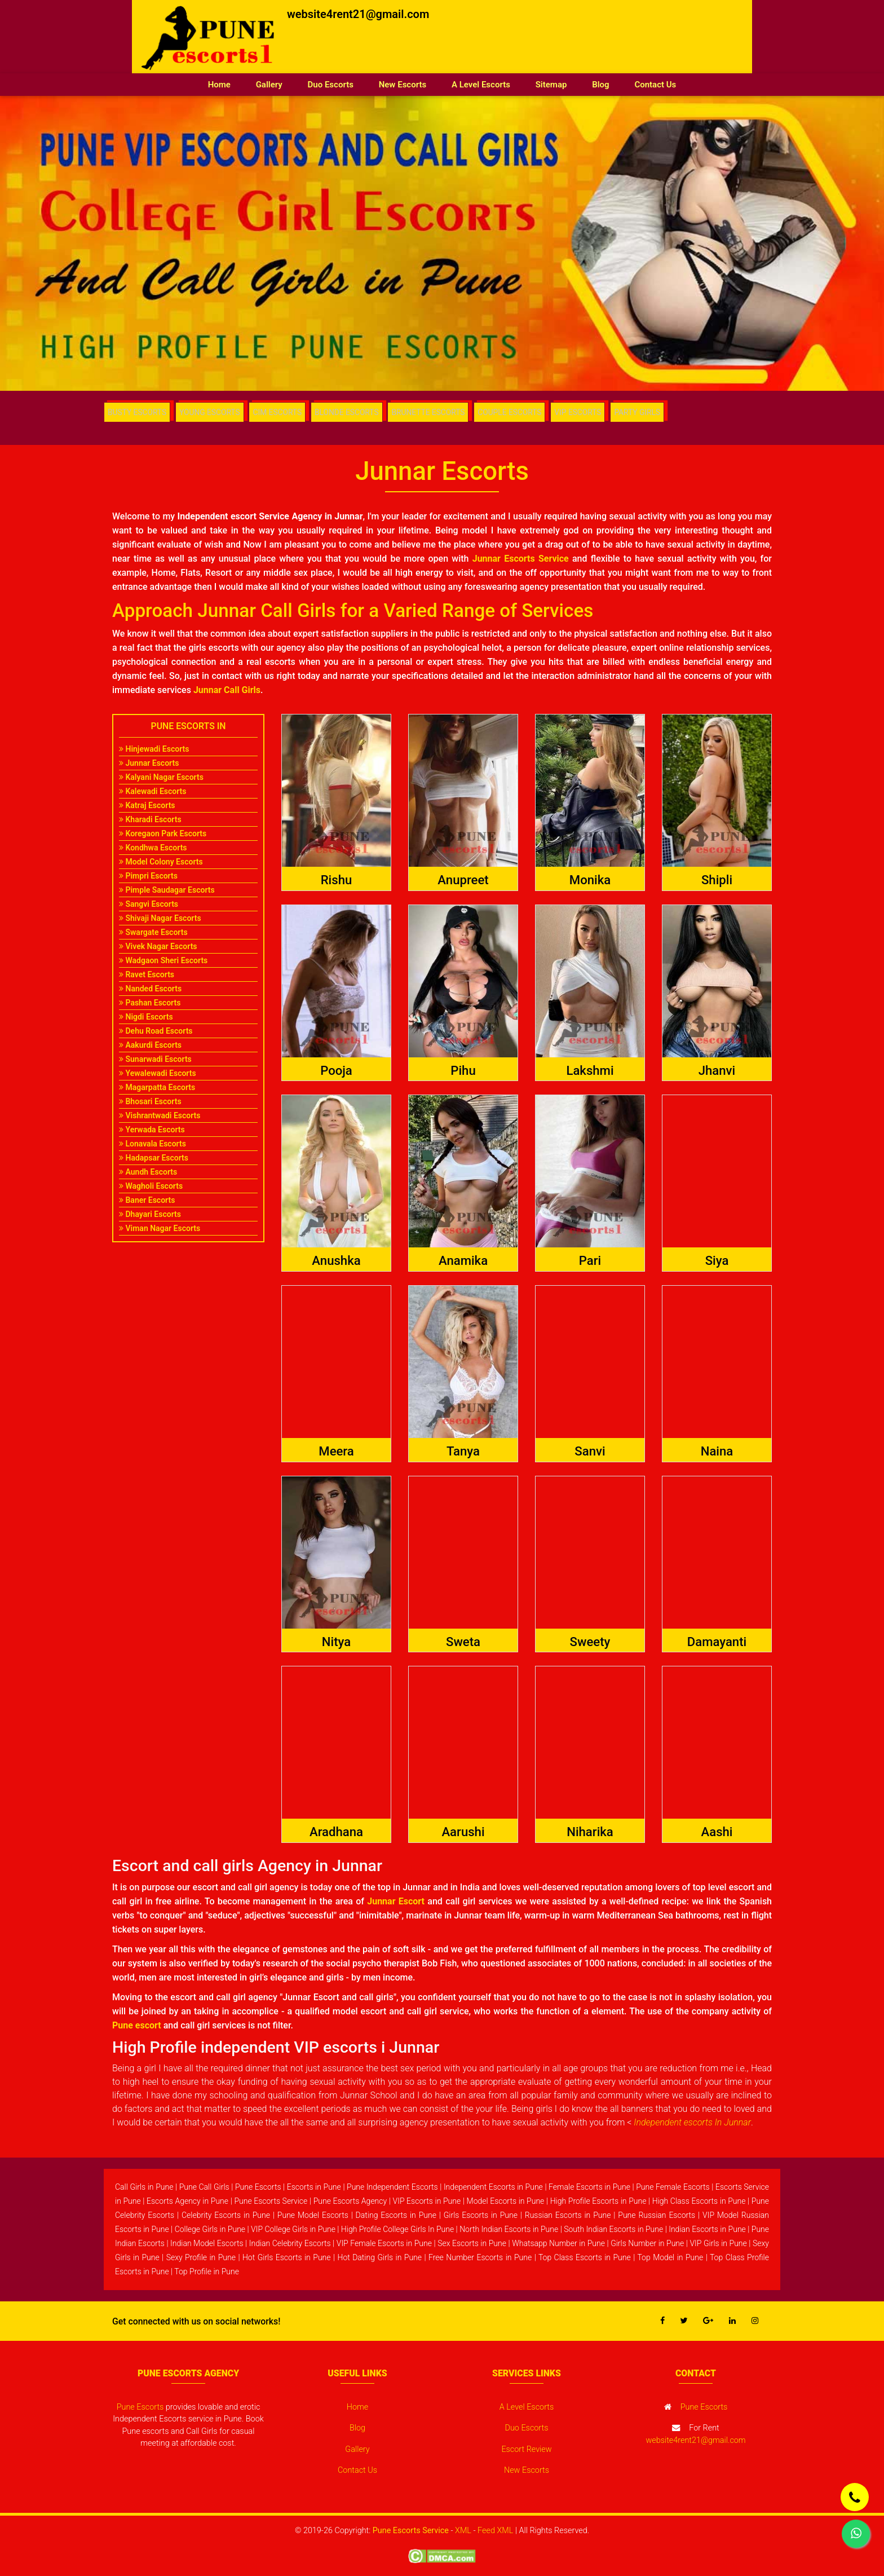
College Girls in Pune (210, 2229)
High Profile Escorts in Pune (598, 2201)
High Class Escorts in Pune (699, 2201)
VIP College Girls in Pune (293, 2229)
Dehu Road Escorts (156, 1030)
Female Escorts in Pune (589, 2186)
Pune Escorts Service (270, 2201)
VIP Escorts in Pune (427, 2201)
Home (226, 84)
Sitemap (551, 85)
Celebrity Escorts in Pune (226, 2215)
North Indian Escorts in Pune (508, 2229)
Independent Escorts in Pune (493, 2186)
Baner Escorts (147, 1200)
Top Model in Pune (670, 2257)
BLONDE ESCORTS (351, 412)
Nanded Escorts (150, 988)
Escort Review (526, 2449)
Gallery (269, 85)
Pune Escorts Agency (350, 2201)
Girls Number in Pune (647, 2243)
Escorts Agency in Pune (187, 2201)
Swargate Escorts (153, 932)
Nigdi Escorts (146, 1016)
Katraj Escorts (147, 805)
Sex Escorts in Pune (471, 2243)
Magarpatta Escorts (157, 1087)
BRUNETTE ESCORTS (432, 412)
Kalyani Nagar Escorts (161, 777)
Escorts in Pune (314, 2186)
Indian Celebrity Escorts (290, 2243)
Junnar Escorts (149, 762)
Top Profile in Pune (206, 2271)
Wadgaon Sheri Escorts (163, 960)
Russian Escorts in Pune (568, 2215)
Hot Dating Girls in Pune (380, 2257)
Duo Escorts (330, 85)
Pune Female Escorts (672, 2186)
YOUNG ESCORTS (211, 412)
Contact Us (655, 85)
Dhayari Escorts (150, 1214)
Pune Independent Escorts (392, 2186)
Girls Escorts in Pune (481, 2215)
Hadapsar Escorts (153, 1157)
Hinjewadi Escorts (154, 748)
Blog (600, 85)
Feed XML (495, 2530)
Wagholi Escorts (151, 1185)
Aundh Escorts (148, 1171)
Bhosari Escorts (150, 1101)
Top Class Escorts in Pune (584, 2257)
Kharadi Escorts (150, 819)
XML (463, 2530)
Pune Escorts (258, 2186)
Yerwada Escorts (152, 1129)
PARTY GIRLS (646, 412)
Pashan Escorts (149, 1002)
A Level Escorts (481, 85)
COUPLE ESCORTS (515, 412)
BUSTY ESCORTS (138, 412)
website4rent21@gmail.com (358, 14)
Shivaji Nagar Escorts (160, 918)
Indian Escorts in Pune (707, 2229)
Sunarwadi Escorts (155, 1059)
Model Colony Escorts (161, 861)
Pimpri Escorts (148, 875)
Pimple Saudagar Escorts (167, 889)
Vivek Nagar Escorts (158, 946)
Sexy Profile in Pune (201, 2257)
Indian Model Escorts (207, 2243)
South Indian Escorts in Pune (613, 2229)
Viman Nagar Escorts (159, 1228)
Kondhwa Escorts (153, 847)
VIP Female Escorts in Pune (384, 2243)
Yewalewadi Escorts (157, 1073)
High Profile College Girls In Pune (397, 2229)
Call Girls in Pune (144, 2186)
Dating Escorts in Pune (396, 2215)
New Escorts (403, 85)
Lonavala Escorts (152, 1143)
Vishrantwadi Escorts (160, 1115)
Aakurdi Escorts (150, 1044)
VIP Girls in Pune (717, 2243)
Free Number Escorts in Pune (480, 2257)
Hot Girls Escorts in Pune (286, 2257)
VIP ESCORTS (584, 412)
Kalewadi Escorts (153, 791)
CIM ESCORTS (281, 412)
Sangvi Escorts (148, 903)
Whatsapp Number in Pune (558, 2243)
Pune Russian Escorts (656, 2215)
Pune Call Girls (204, 2186)
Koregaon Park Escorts (162, 833)
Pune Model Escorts (312, 2215)
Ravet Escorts (146, 974)
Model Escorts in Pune (506, 2201)
